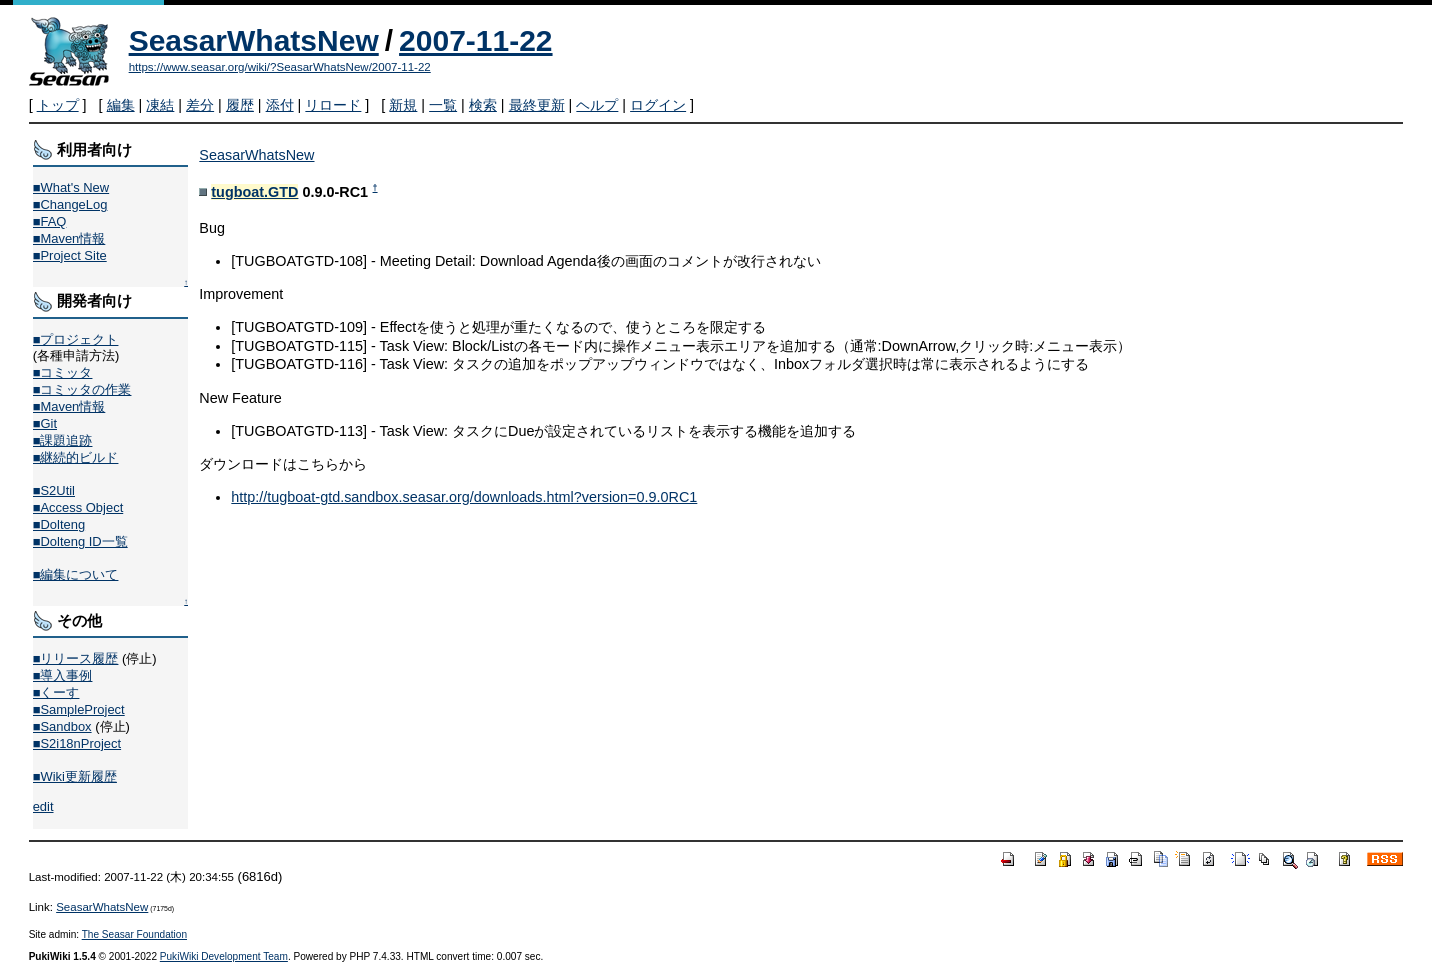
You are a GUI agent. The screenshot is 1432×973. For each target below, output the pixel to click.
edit (43, 806)
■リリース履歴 (76, 658)
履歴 (240, 105)
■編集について (76, 574)
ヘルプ (597, 105)
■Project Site (70, 255)
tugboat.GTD (254, 192)
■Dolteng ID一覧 (80, 541)
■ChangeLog (70, 204)
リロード (333, 105)
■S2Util (54, 490)
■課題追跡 (63, 440)
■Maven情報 (69, 238)
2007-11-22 (475, 40)
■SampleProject (79, 709)
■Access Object (78, 507)
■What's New (71, 187)
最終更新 (537, 105)
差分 (200, 105)
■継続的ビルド (76, 457)
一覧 (443, 105)
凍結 (160, 105)
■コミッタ (63, 372)
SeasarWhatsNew (254, 40)
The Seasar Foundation (134, 934)
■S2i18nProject (77, 743)
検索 (483, 105)
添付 (280, 105)
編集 (121, 105)
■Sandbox (62, 726)
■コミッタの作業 (82, 389)
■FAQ (50, 221)
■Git (45, 423)
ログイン (658, 105)
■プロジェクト (76, 339)
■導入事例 (63, 675)
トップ (58, 105)
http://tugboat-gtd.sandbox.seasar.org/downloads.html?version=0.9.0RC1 (464, 497)
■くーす (56, 692)
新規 (403, 105)
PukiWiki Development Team (224, 956)
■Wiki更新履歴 (75, 776)
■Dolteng (59, 524)
